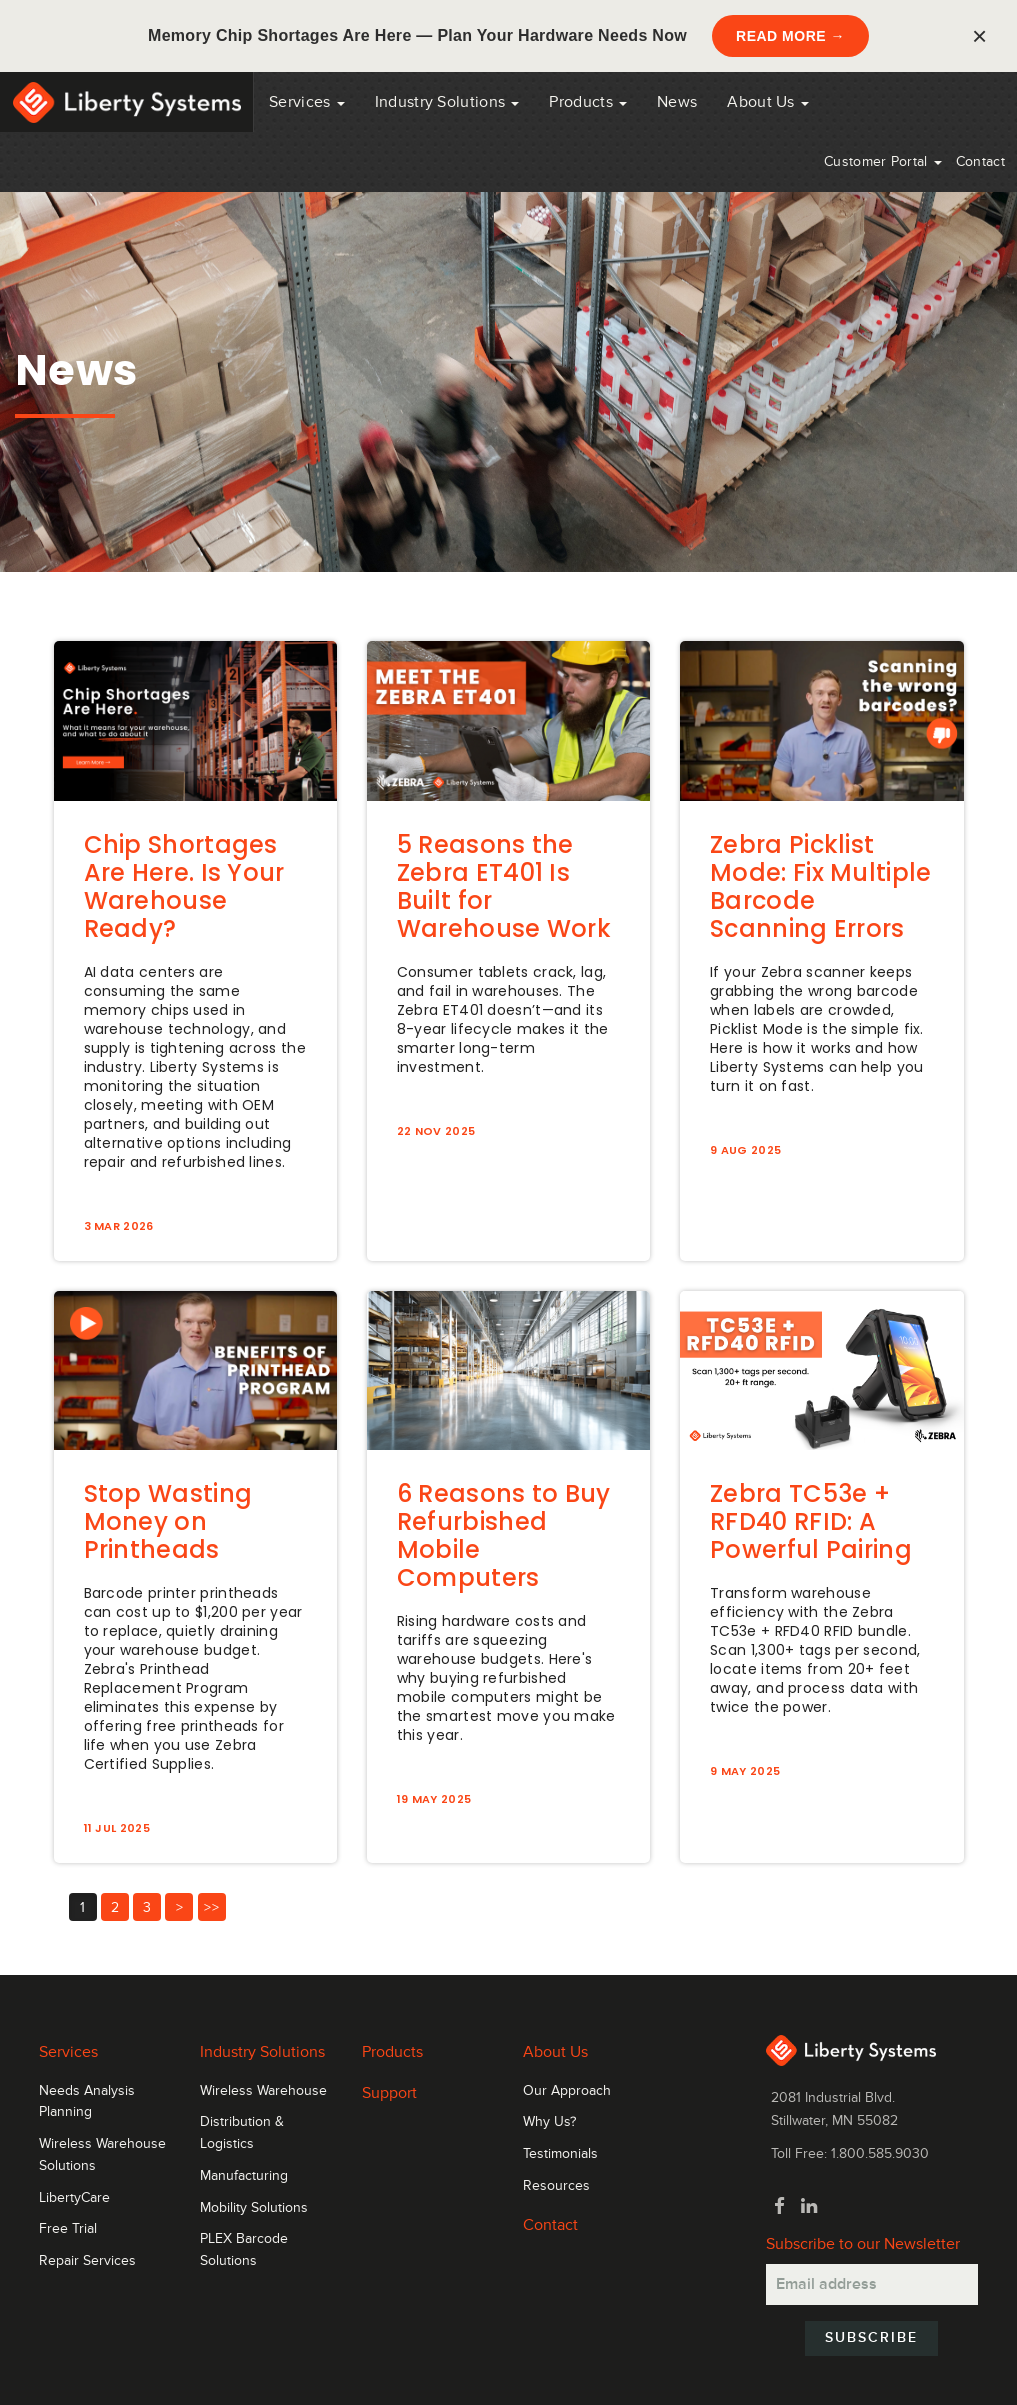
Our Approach (567, 2091)
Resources (556, 2186)
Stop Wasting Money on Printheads (168, 1521)
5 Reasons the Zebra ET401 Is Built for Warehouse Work (504, 886)
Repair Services (87, 2261)
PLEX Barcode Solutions (244, 2250)
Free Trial (68, 2229)
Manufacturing (244, 2176)
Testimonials (560, 2154)
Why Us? (549, 2122)
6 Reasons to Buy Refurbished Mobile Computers (504, 1535)
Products (392, 2052)
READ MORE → (790, 36)
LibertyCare (74, 2198)
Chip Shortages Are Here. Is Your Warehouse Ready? (184, 886)
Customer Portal (883, 161)
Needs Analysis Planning (87, 2102)
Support (389, 2093)
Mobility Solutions (254, 2208)
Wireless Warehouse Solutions (102, 2155)
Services (307, 102)
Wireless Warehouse (263, 2091)
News (677, 102)
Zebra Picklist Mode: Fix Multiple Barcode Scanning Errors (820, 886)
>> (211, 1907)
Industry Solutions (447, 102)
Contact (980, 161)
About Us (768, 102)
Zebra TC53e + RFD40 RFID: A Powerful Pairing (811, 1521)
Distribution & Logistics (242, 2133)
